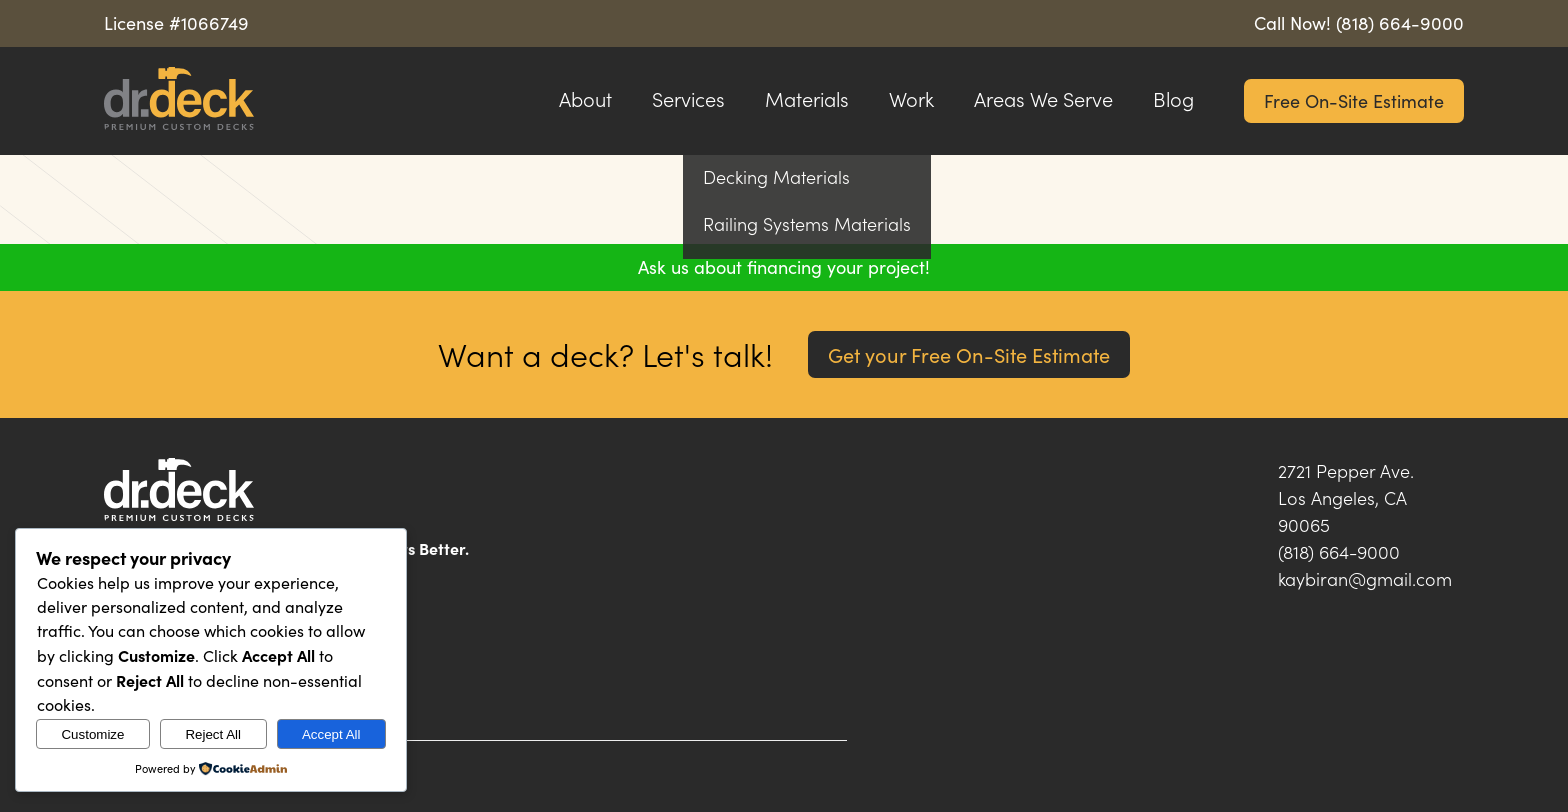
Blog (1173, 99)
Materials (807, 99)
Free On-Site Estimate (1354, 101)
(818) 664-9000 (1400, 23)
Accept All (331, 734)
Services (688, 99)
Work (911, 99)
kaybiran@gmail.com (1365, 579)
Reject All (213, 734)
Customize (92, 734)
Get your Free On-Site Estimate (969, 354)
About (585, 99)
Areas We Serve (1043, 99)
